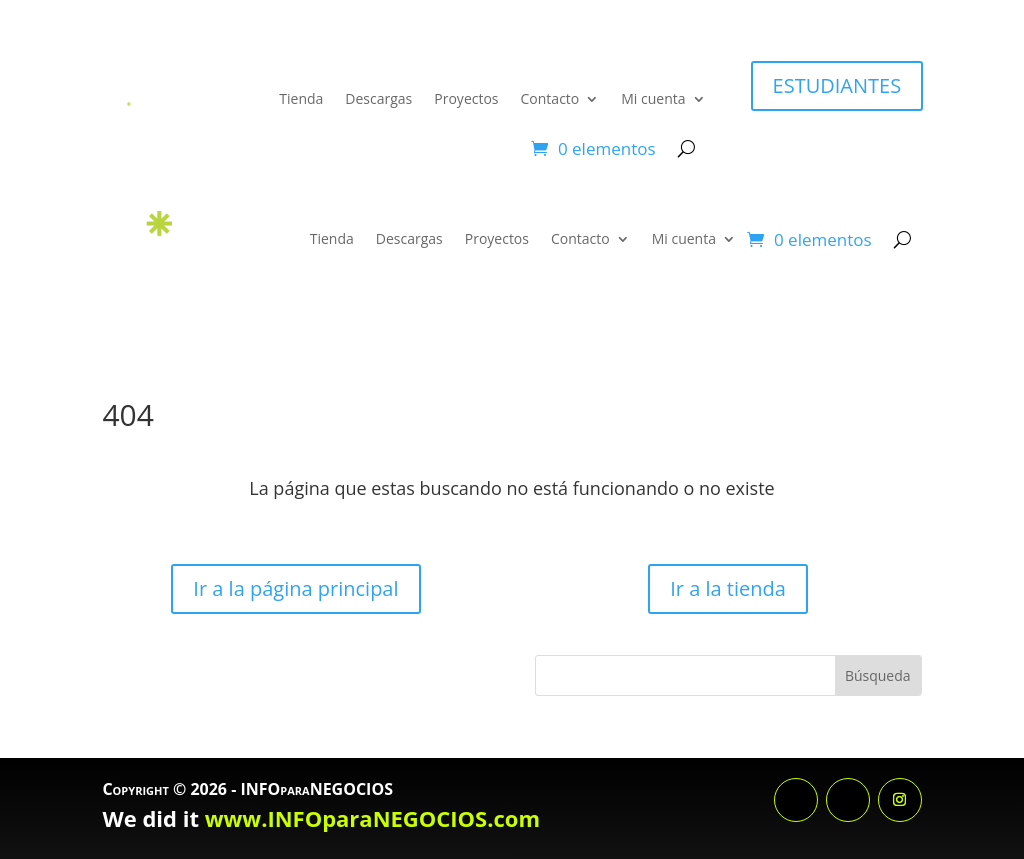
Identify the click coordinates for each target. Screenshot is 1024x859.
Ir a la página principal (295, 588)
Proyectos (466, 98)
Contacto (550, 98)
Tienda (301, 98)
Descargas (378, 98)
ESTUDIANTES (837, 85)
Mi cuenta (653, 98)
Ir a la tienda (728, 588)
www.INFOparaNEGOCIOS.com (372, 818)
